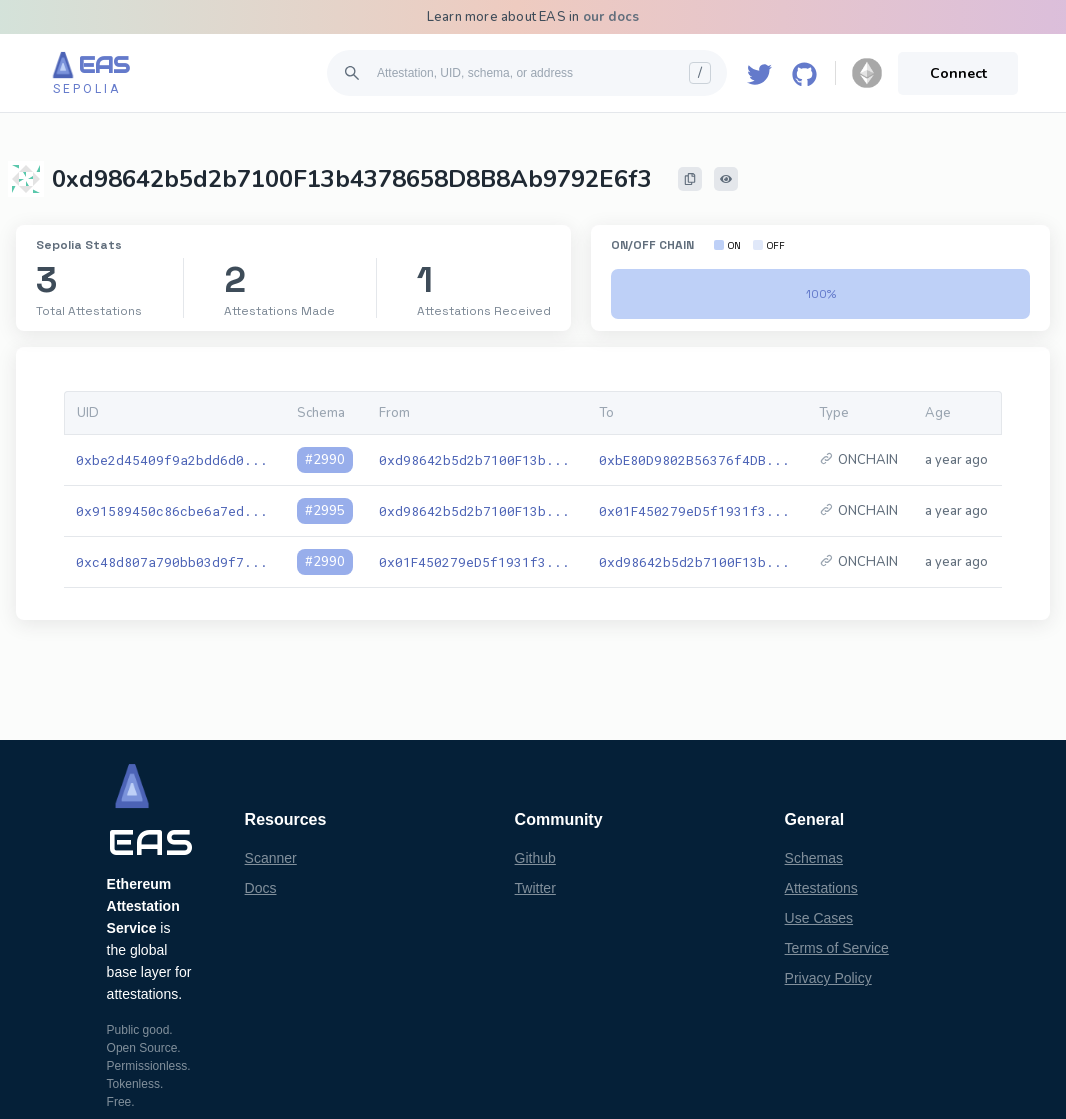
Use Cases (819, 918)
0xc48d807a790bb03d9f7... (172, 562)
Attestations (821, 888)
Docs (261, 888)
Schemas (814, 858)
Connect (958, 73)
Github (535, 858)
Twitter (535, 888)
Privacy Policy (828, 978)
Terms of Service (837, 948)
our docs (611, 17)
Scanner (271, 858)
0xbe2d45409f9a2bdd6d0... (172, 460)
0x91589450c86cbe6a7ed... (172, 511)
